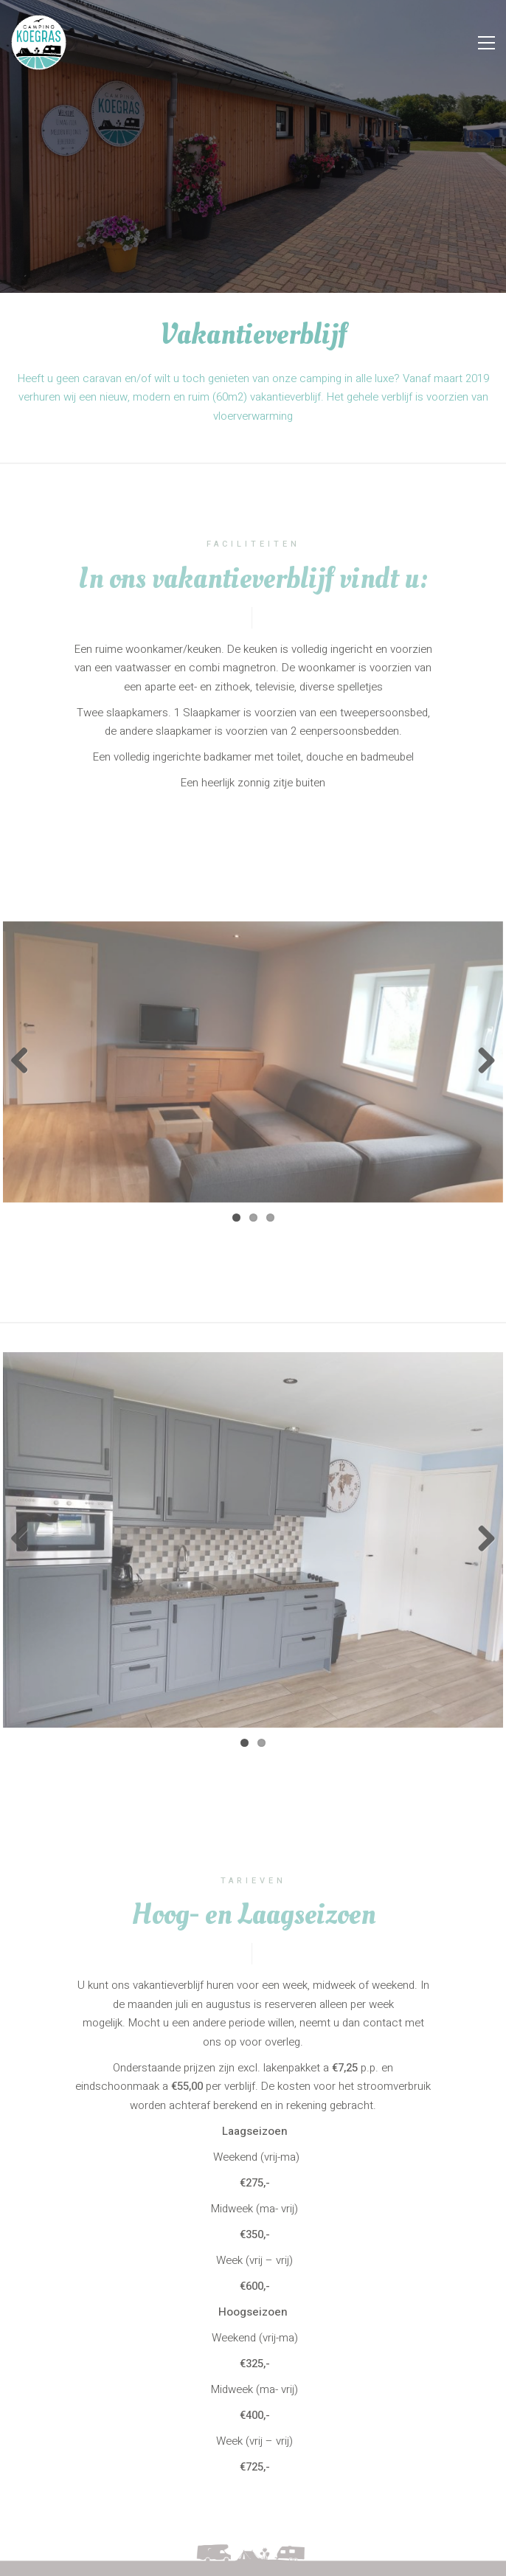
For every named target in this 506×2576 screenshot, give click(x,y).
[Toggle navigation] (486, 42)
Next (481, 1061)
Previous (25, 1061)
